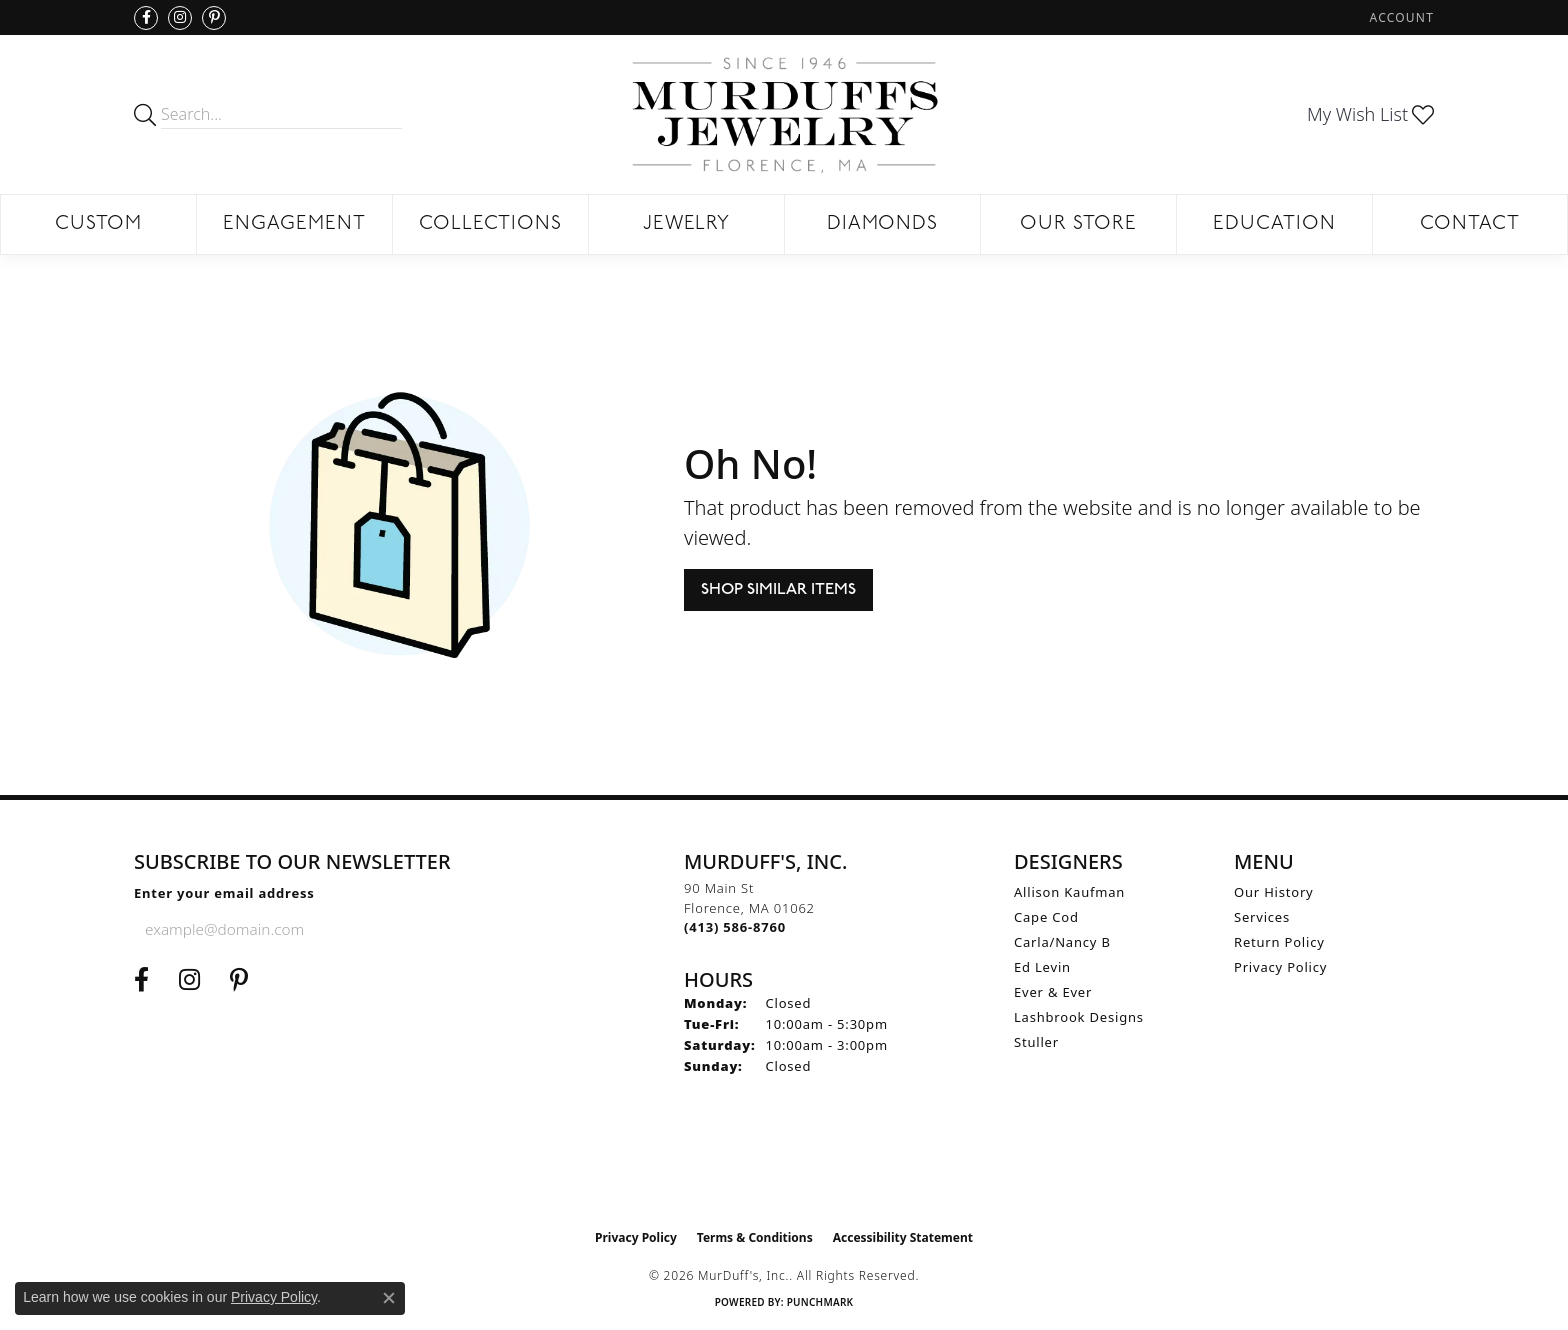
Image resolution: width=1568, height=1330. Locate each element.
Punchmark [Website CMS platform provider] (820, 1302)
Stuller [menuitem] (1036, 1042)
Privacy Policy (1280, 967)
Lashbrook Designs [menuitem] (1079, 1017)
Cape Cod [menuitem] (1046, 917)
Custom (98, 224)
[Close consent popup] (389, 1298)
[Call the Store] (735, 927)
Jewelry (687, 224)
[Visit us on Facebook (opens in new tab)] (146, 18)
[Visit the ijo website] (784, 1169)
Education (1274, 224)
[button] (1400, 17)
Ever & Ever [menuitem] (1053, 992)
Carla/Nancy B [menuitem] (1062, 942)
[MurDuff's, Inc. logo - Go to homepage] (784, 114)
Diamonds (883, 224)
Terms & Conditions (755, 1237)
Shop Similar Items (778, 590)
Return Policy (1279, 942)
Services (1262, 917)
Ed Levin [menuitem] (1042, 967)
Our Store (1078, 224)
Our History (1274, 892)
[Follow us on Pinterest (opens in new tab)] (214, 18)
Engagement (294, 224)
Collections (491, 224)
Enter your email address (224, 893)
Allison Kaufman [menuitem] (1069, 892)
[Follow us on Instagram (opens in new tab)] (180, 18)
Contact (1470, 224)
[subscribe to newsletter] (425, 929)
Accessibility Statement (903, 1237)
